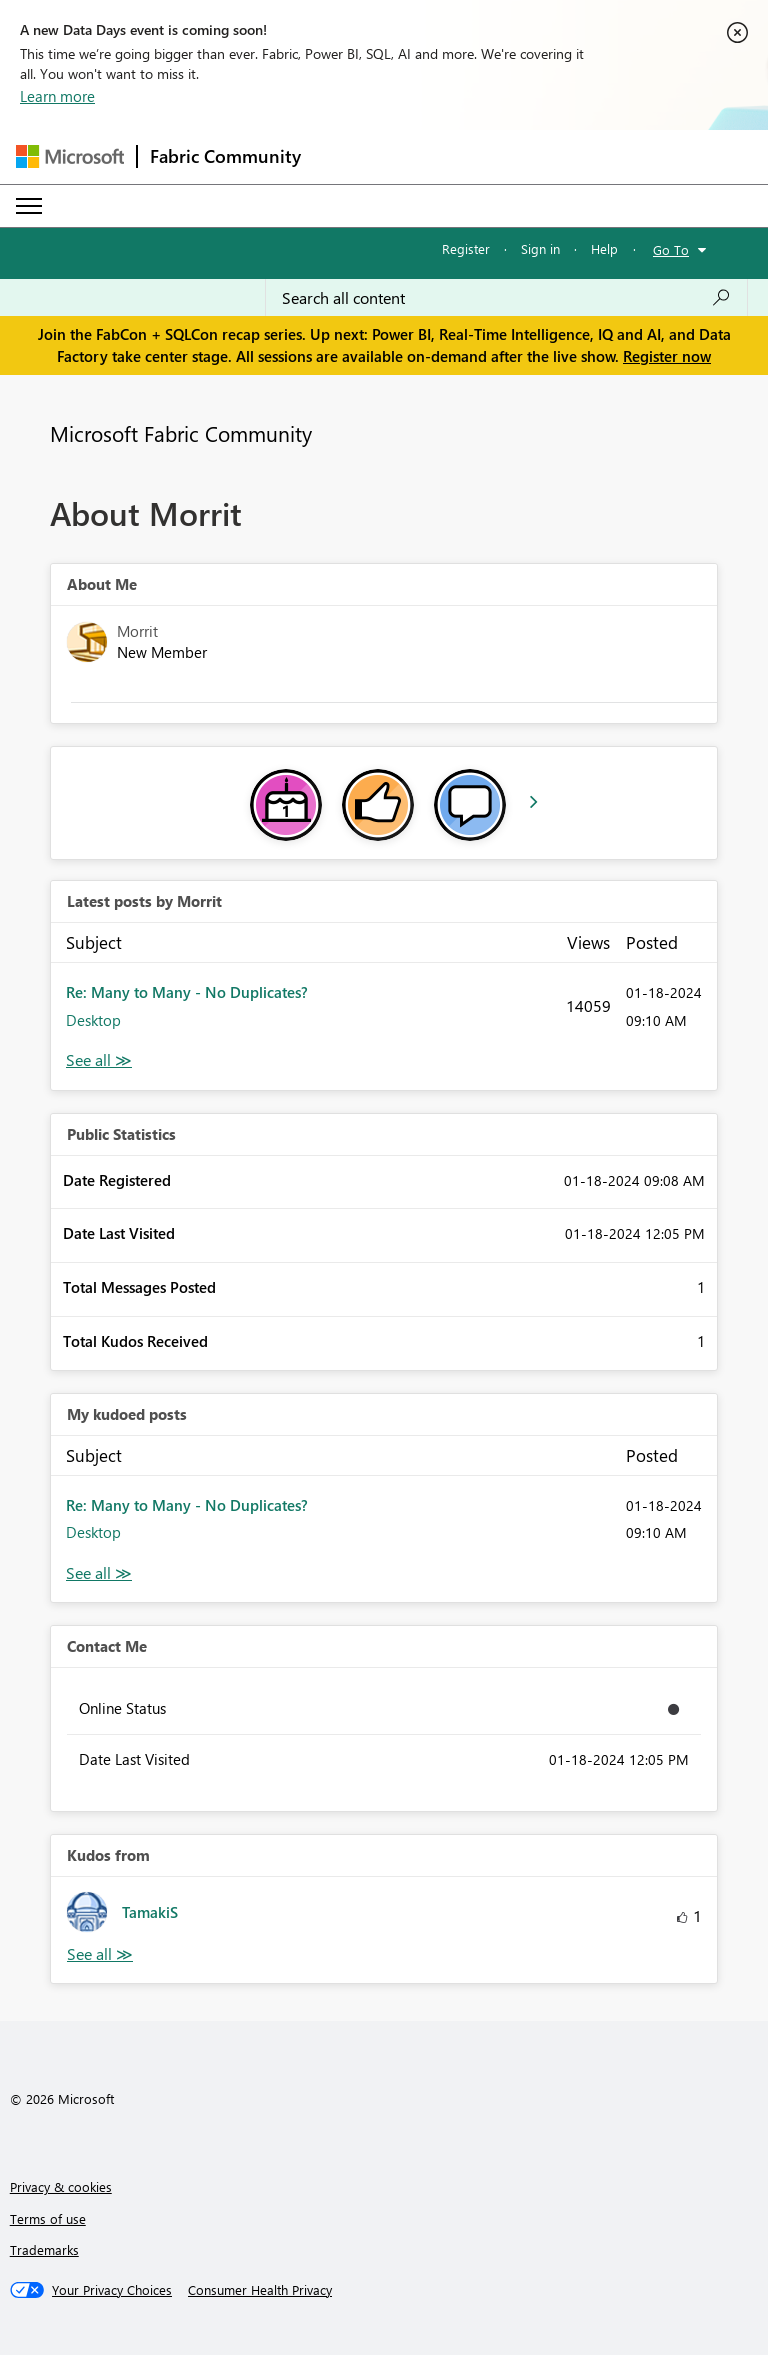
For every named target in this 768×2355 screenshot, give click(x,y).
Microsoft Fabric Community (181, 433)
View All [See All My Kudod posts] (99, 1573)
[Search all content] (506, 298)
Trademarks (44, 2249)
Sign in (540, 248)
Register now (667, 356)
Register (466, 248)
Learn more (57, 96)
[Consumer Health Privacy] (260, 2290)
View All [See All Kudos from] (100, 1954)
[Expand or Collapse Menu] (29, 206)
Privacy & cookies (61, 2186)
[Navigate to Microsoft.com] (70, 156)
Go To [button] (671, 249)
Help (604, 248)
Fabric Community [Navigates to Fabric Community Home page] (225, 156)
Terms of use (48, 2218)
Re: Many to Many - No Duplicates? (187, 992)
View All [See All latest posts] (99, 1060)
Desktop (93, 1020)
